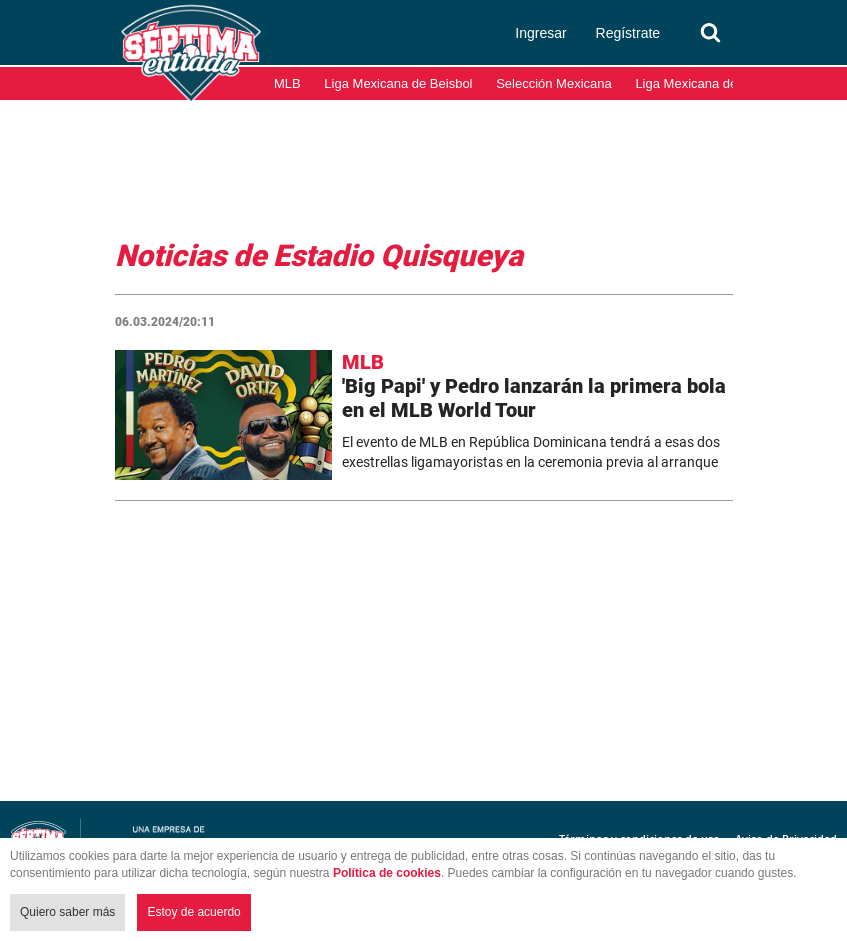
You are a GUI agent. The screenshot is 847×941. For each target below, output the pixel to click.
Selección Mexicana (554, 83)
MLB (287, 83)
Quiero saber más (67, 912)
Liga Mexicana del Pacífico (712, 83)
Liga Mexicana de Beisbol (398, 83)
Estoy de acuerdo (193, 912)
